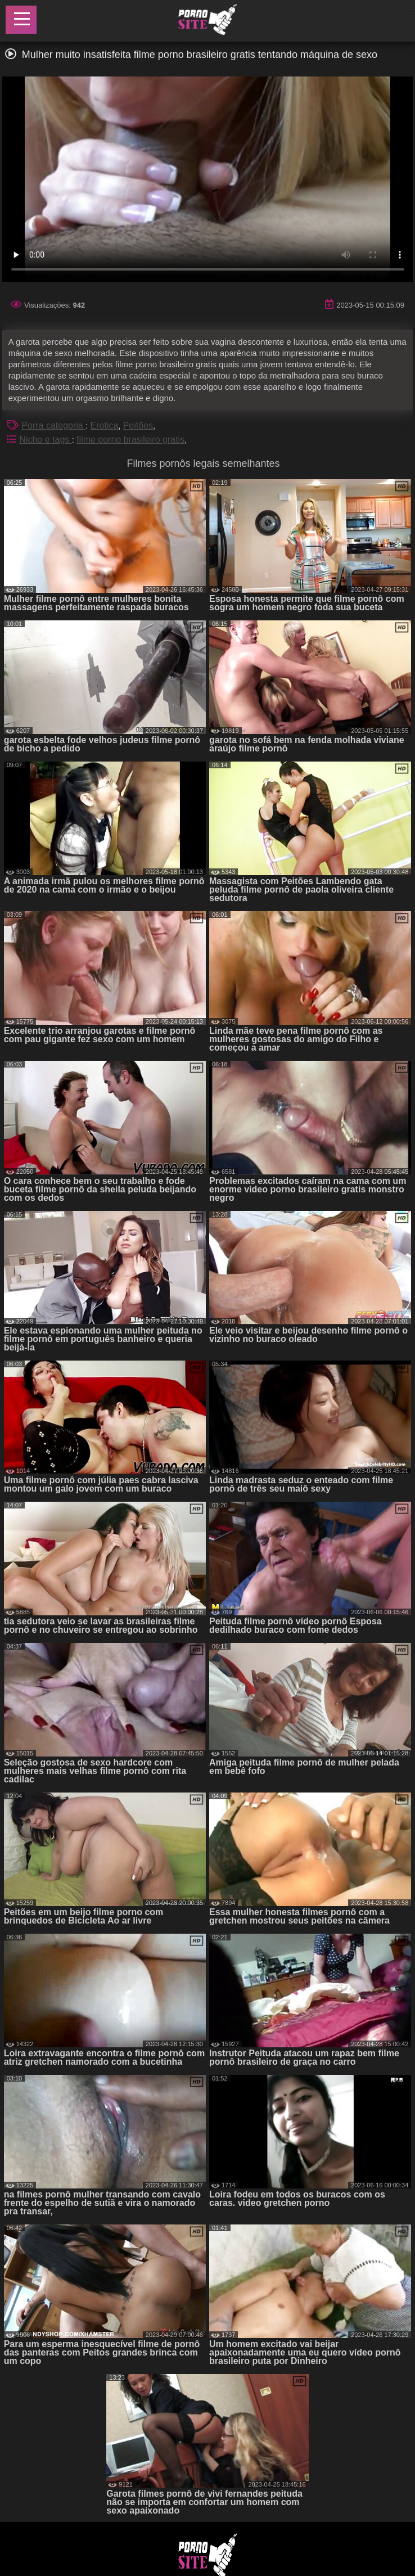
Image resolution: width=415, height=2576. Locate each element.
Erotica (105, 425)
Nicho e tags (45, 439)
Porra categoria (53, 425)
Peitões (138, 425)
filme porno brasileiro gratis (130, 439)
